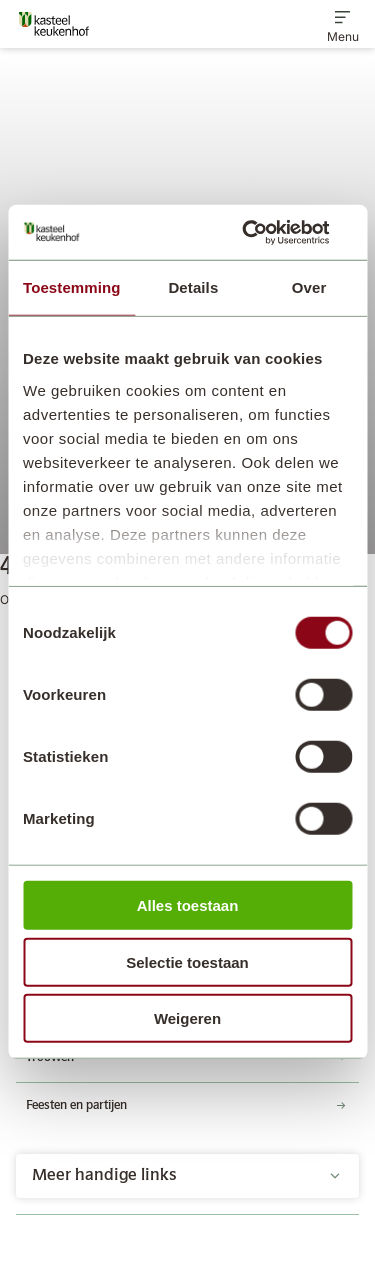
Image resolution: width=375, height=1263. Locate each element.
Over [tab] (309, 287)
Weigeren (187, 1018)
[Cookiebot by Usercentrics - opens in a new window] (267, 232)
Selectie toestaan (187, 961)
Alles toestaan (188, 905)
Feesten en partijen (76, 1106)
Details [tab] (193, 287)
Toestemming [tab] (72, 287)
